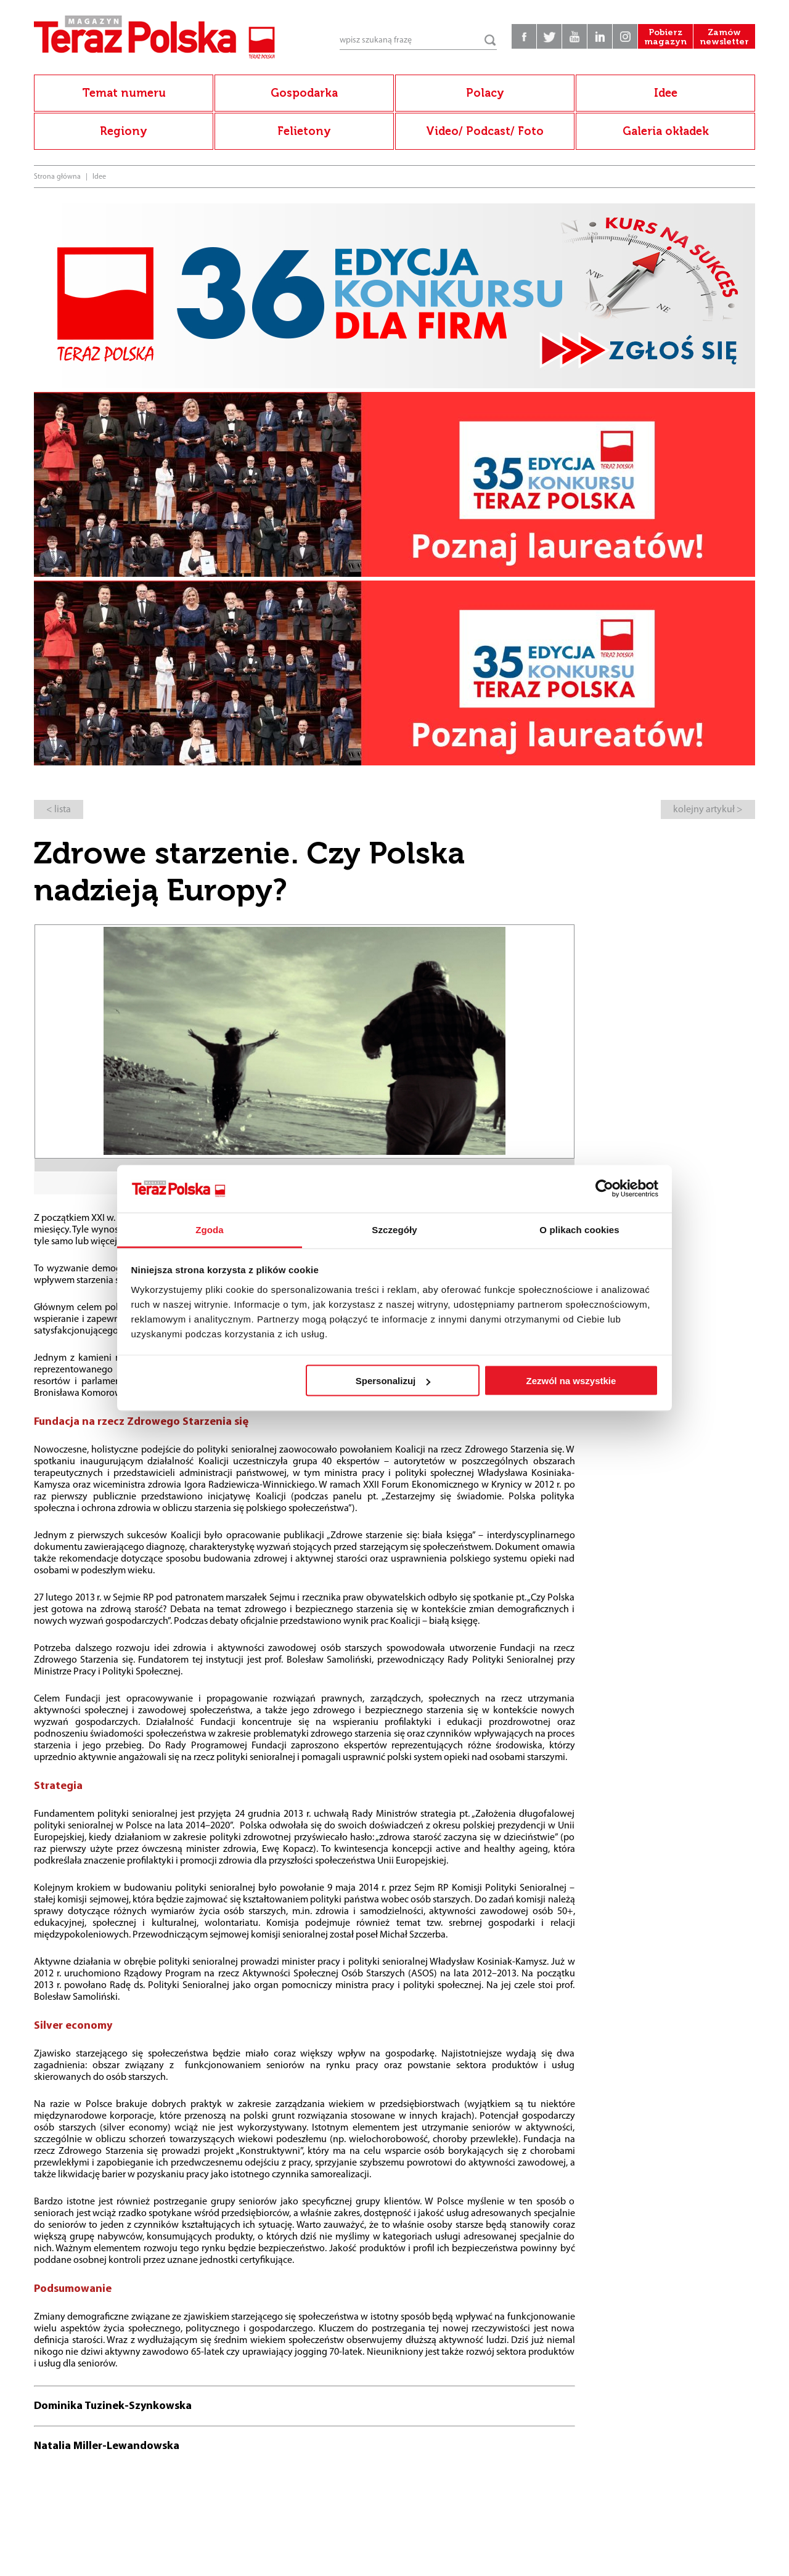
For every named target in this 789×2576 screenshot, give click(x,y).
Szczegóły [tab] (394, 1229)
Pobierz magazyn (665, 37)
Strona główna (57, 177)
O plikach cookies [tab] (579, 1229)
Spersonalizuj (393, 1381)
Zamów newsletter (724, 37)
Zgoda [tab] (209, 1229)
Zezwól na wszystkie (571, 1381)
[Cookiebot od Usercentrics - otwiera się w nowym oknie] (604, 1189)
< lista (58, 810)
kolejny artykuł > (708, 810)
